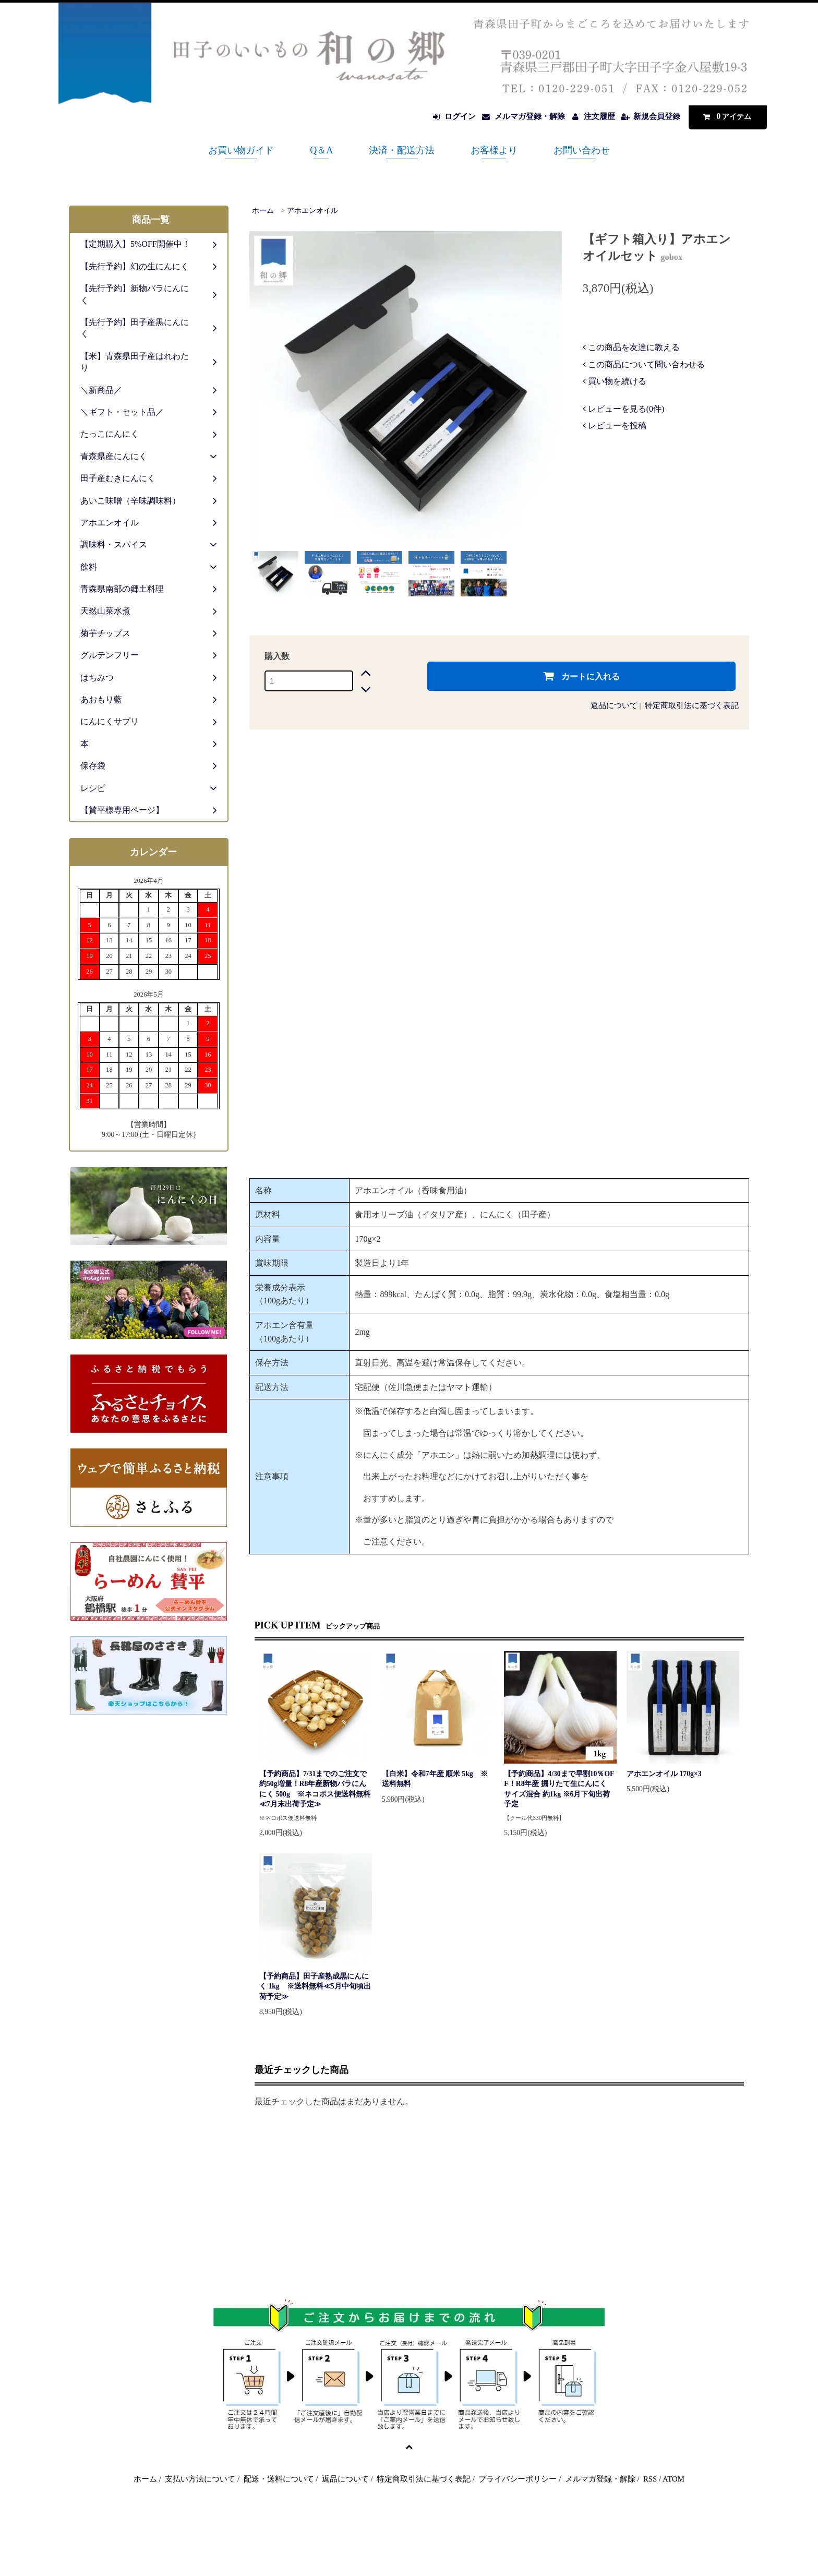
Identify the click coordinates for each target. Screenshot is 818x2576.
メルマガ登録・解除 (530, 116)
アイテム (725, 116)
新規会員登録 (656, 116)
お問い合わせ (582, 150)
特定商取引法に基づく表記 (692, 705)
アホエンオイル (312, 210)
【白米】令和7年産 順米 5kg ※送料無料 (435, 1779)
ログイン (460, 116)
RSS (650, 2479)
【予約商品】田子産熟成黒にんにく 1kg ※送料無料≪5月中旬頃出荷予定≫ (315, 1986)
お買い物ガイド (241, 150)
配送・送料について (279, 2479)
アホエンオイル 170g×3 (664, 1774)
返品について (614, 705)
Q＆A (321, 150)
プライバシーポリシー (517, 2479)
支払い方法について (200, 2479)
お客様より (494, 150)
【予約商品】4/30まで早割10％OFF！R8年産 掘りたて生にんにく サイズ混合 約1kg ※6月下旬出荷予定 (559, 1789)
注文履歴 (599, 116)
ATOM (673, 2479)
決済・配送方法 (402, 150)
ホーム (263, 210)
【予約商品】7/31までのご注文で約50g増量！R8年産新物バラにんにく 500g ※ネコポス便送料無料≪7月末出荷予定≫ (314, 1789)
